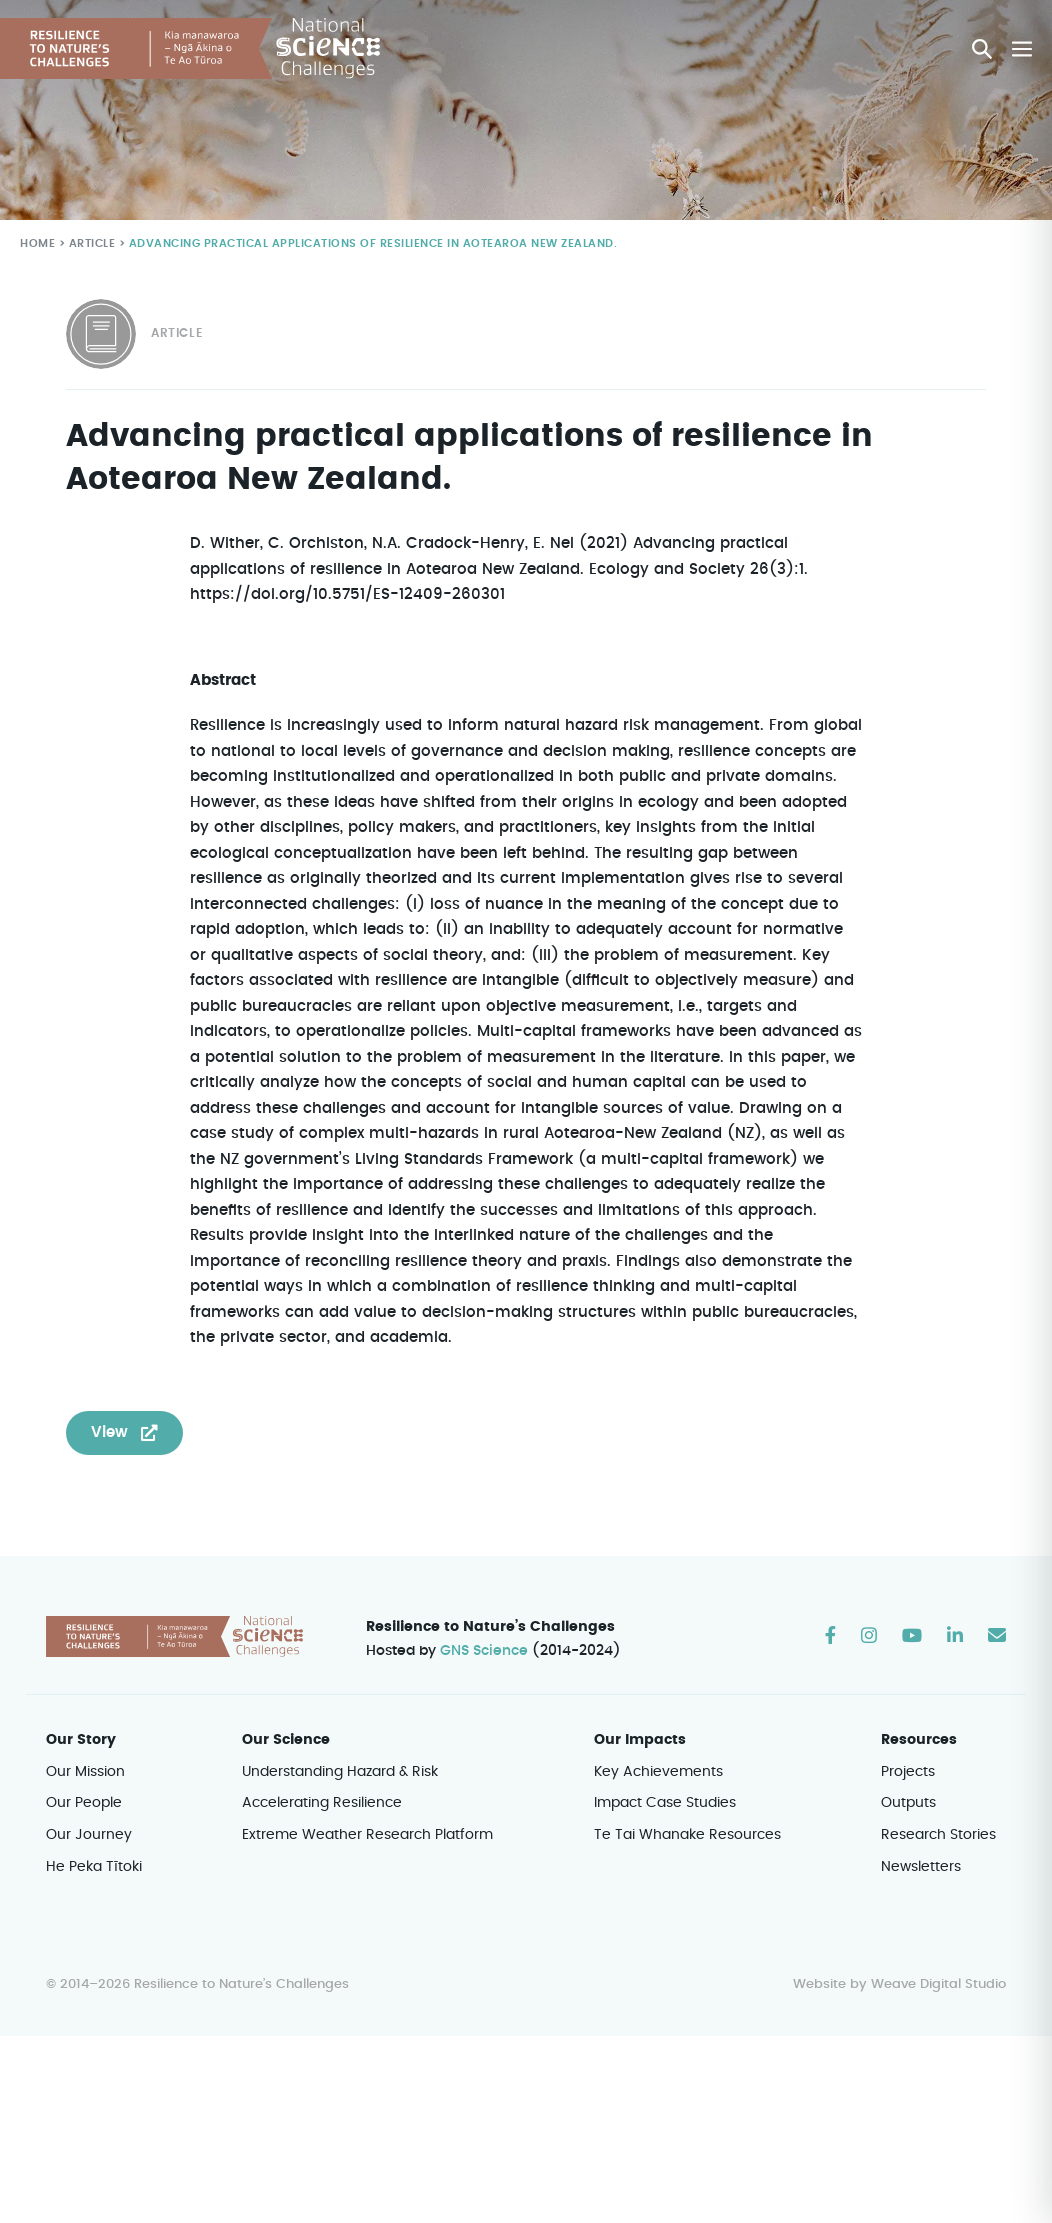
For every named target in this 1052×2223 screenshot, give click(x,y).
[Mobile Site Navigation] (1022, 49)
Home (37, 244)
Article (90, 244)
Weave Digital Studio (938, 1959)
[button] (983, 49)
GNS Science (485, 1626)
